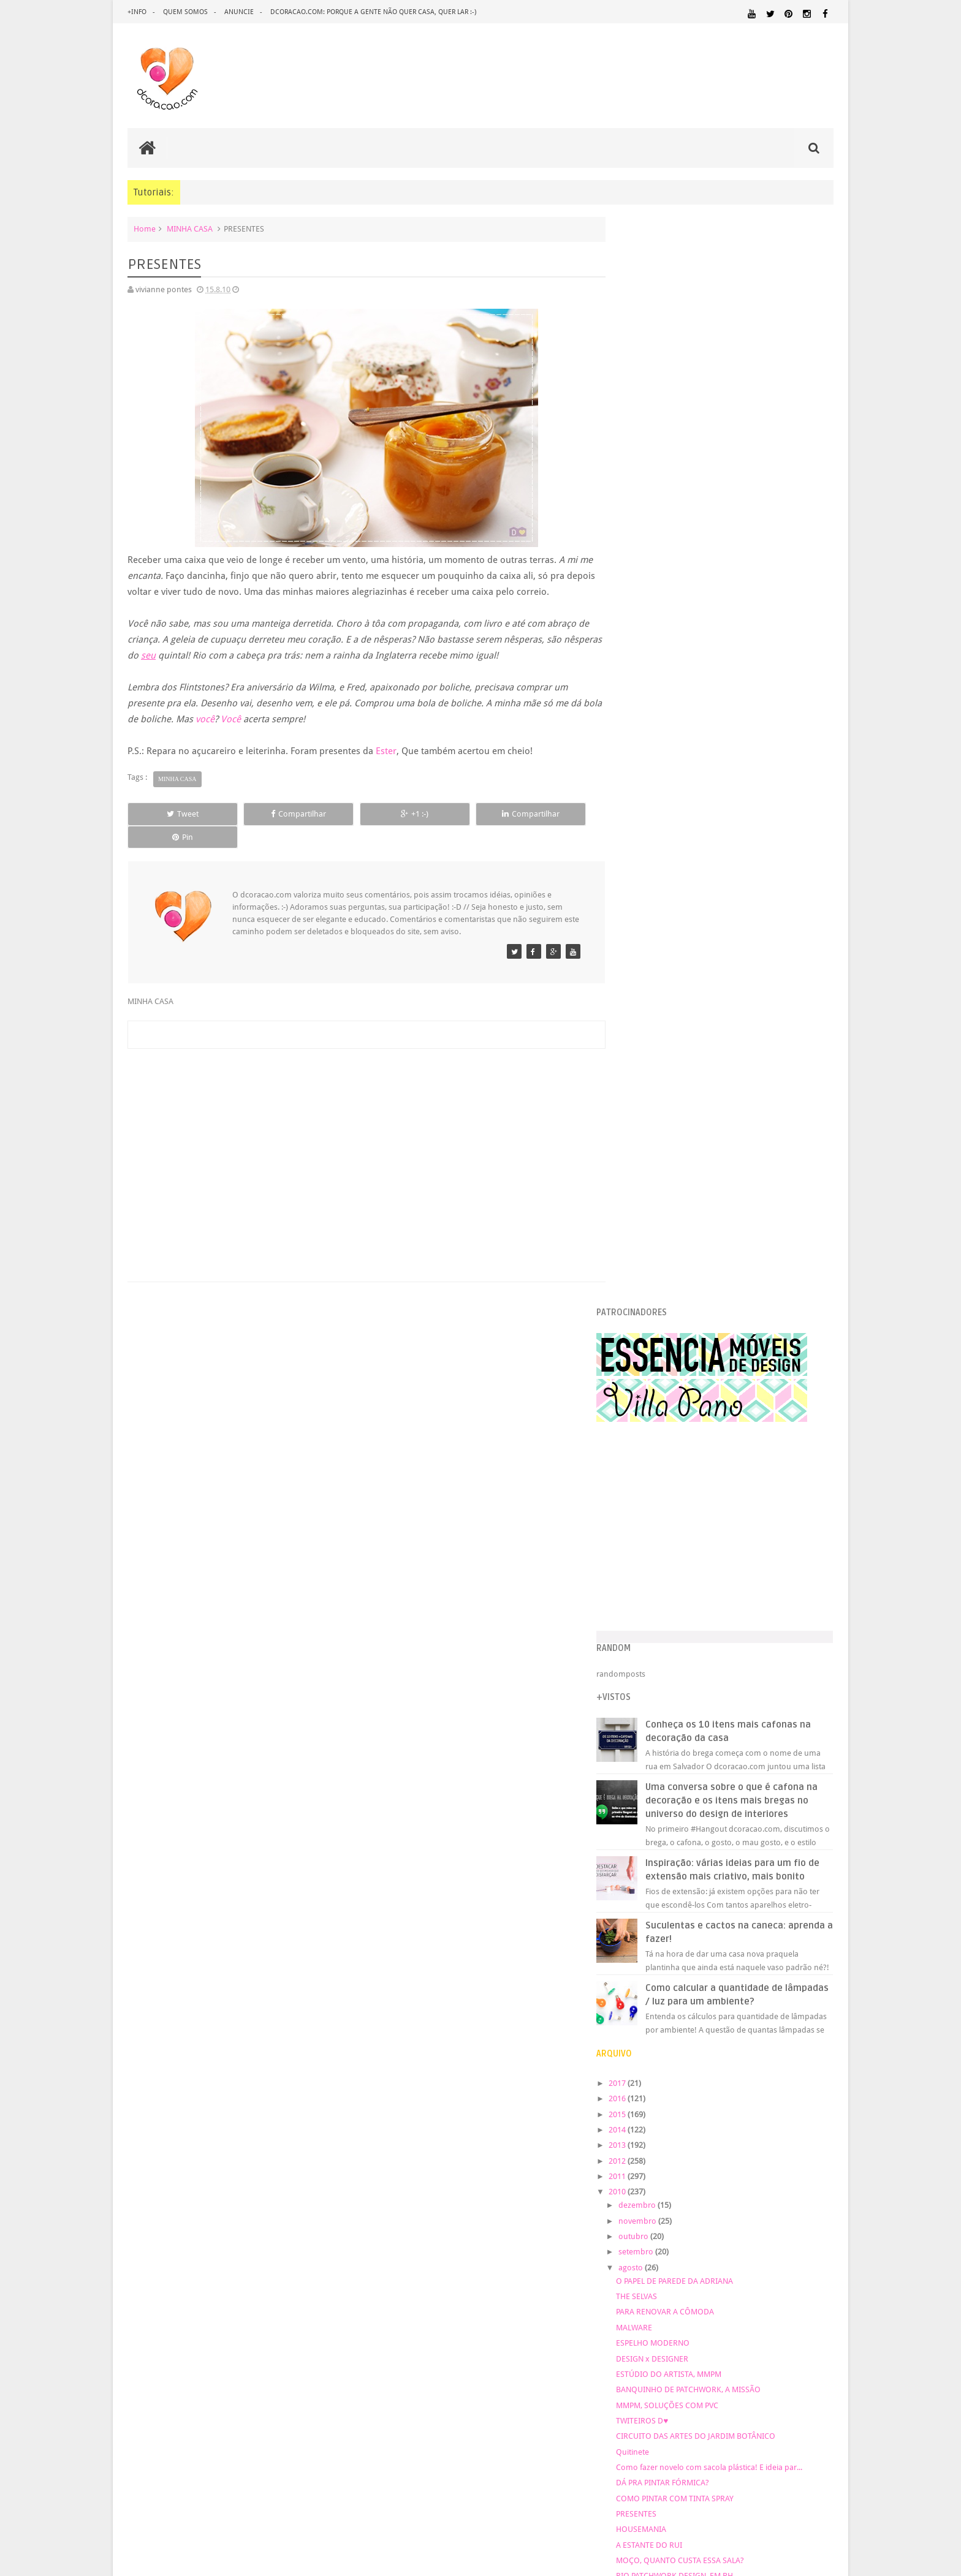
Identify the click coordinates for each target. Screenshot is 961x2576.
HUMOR (725, 2094)
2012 (643, 1096)
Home (145, 228)
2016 (643, 1035)
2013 (643, 1081)
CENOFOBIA (663, 1543)
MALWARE (660, 1264)
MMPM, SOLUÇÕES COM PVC (693, 1341)
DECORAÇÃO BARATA (668, 2041)
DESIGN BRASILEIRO (796, 2041)
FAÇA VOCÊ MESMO (727, 2074)
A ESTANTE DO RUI (675, 1481)
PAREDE (816, 2151)
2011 (643, 1112)
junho (655, 1640)
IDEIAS (763, 2094)
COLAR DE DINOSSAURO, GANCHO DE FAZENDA (727, 1528)
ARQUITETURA (785, 2014)
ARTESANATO (645, 2029)
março (656, 1686)
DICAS (741, 2052)
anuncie (239, 12)
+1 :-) (360, 813)
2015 (643, 1050)
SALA (630, 2199)
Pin (547, 813)
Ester (386, 751)
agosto (657, 1204)
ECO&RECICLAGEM (662, 2067)
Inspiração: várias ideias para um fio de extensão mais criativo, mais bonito (750, 799)
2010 (643, 1128)
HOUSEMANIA (667, 1465)
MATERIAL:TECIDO (661, 2151)
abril (652, 1671)
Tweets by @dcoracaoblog (668, 2308)
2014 (643, 1066)
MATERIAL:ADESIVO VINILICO (767, 2105)
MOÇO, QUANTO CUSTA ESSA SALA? (706, 1496)
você (225, 719)
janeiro (657, 1718)
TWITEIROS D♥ (668, 1357)
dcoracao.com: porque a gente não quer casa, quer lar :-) (373, 12)
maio (654, 1656)
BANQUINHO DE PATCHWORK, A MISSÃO (714, 1326)
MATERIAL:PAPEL (727, 2139)
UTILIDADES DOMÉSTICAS (778, 2199)
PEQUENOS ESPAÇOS (659, 2163)
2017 (643, 1019)
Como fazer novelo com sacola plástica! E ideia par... (735, 1403)
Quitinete (658, 1387)
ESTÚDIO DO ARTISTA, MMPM (694, 1310)
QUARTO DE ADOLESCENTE (717, 2175)
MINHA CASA (190, 228)
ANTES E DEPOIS (724, 2014)
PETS (707, 2163)
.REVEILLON (673, 2015)
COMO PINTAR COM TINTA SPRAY (700, 1434)
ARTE (824, 2014)
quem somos (185, 12)
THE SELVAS (662, 1232)
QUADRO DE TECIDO (679, 1558)
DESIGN (737, 2041)
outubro (659, 1172)
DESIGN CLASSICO (664, 2053)
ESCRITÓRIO (732, 2067)
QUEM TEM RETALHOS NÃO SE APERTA (710, 1590)
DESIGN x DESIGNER (678, 1294)
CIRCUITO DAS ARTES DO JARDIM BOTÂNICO (721, 1372)
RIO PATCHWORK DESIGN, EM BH (700, 1512)
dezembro (663, 1141)
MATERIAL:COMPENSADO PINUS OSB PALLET (727, 2117)
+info (136, 12)
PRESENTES (662, 1450)
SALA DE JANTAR (668, 2199)
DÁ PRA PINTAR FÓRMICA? (688, 1419)
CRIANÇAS (714, 2028)
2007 (643, 1768)
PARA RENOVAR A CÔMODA (691, 1248)
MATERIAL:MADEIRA (653, 2140)
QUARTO (640, 2174)
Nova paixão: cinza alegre (687, 1574)
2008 (643, 1753)
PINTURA (736, 2163)
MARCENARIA (645, 2105)
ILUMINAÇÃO (809, 2094)
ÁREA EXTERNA (682, 2210)
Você (251, 719)
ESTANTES (779, 2067)
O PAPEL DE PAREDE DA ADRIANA (700, 1217)
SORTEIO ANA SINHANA (684, 1605)
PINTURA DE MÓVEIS (796, 2163)
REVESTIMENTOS (803, 2187)
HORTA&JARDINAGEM (660, 2094)
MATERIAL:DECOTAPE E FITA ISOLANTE (692, 2128)
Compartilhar (266, 813)
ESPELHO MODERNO (678, 1279)
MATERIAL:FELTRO (801, 2128)
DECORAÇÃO (796, 2027)
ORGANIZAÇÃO (750, 2151)
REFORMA (753, 2187)
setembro (662, 1188)
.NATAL (636, 2014)
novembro (663, 1157)
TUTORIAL (718, 2198)
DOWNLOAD (805, 2052)
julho (654, 1625)
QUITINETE (681, 2187)
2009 (643, 1737)
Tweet (172, 813)
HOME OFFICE (795, 2083)
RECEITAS (716, 2187)
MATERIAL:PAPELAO (801, 2140)
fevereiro (660, 1702)
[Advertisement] (360, 1127)
